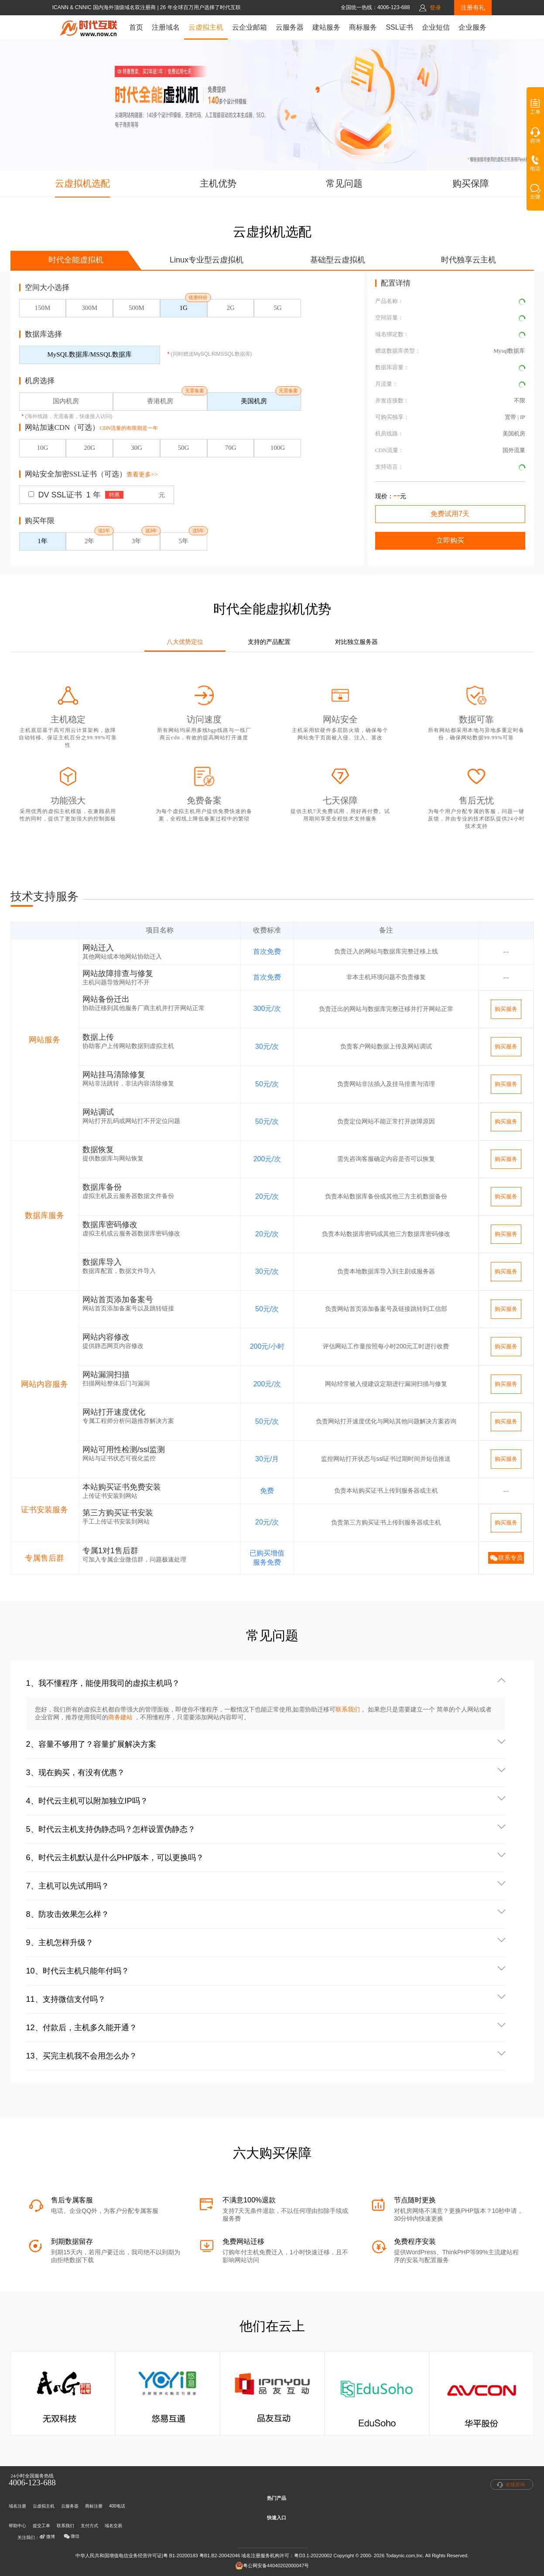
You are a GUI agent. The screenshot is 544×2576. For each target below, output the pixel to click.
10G (42, 447)
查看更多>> (142, 474)
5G (277, 307)
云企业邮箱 (249, 27)
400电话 (117, 2506)
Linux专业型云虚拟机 (206, 259)
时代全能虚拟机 (75, 259)
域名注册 (17, 2506)
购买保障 (470, 183)
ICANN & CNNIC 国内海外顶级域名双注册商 (104, 7)
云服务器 (290, 27)
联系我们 (347, 1709)
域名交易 (113, 2525)
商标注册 (94, 2506)
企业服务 (472, 27)
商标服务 (363, 27)
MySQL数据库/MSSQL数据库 (90, 354)
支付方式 (89, 2525)
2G (230, 307)
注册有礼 (473, 7)
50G (183, 447)
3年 (137, 541)
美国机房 (254, 401)
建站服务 (326, 27)
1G (184, 307)
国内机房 (66, 401)
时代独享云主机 (468, 259)
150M (42, 307)
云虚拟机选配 (82, 183)
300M (89, 307)
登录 (435, 7)
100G (277, 447)
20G (89, 447)
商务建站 (121, 1717)
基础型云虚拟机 (337, 259)
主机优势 (218, 183)
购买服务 (506, 1009)
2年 (90, 541)
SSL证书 (399, 27)
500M (136, 307)
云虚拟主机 (205, 27)
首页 (136, 27)
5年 (184, 541)
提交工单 (41, 2525)
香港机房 (160, 401)
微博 (47, 2536)
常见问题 (344, 183)
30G (136, 447)
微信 (71, 2536)
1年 (43, 541)
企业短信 (436, 27)
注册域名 (166, 27)
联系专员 (506, 1558)
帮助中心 (17, 2525)
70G (230, 447)
